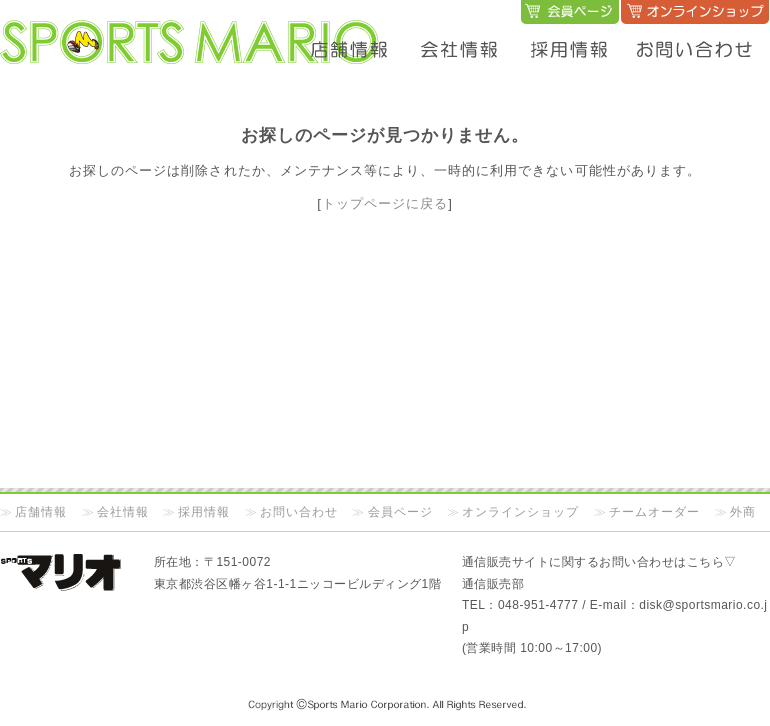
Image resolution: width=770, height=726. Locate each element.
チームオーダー (654, 512)
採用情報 (204, 512)
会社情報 (123, 512)
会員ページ (400, 512)
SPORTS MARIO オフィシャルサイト (190, 22)
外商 (743, 512)
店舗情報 (41, 512)
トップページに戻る (385, 203)
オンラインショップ (520, 512)
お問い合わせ (299, 512)
